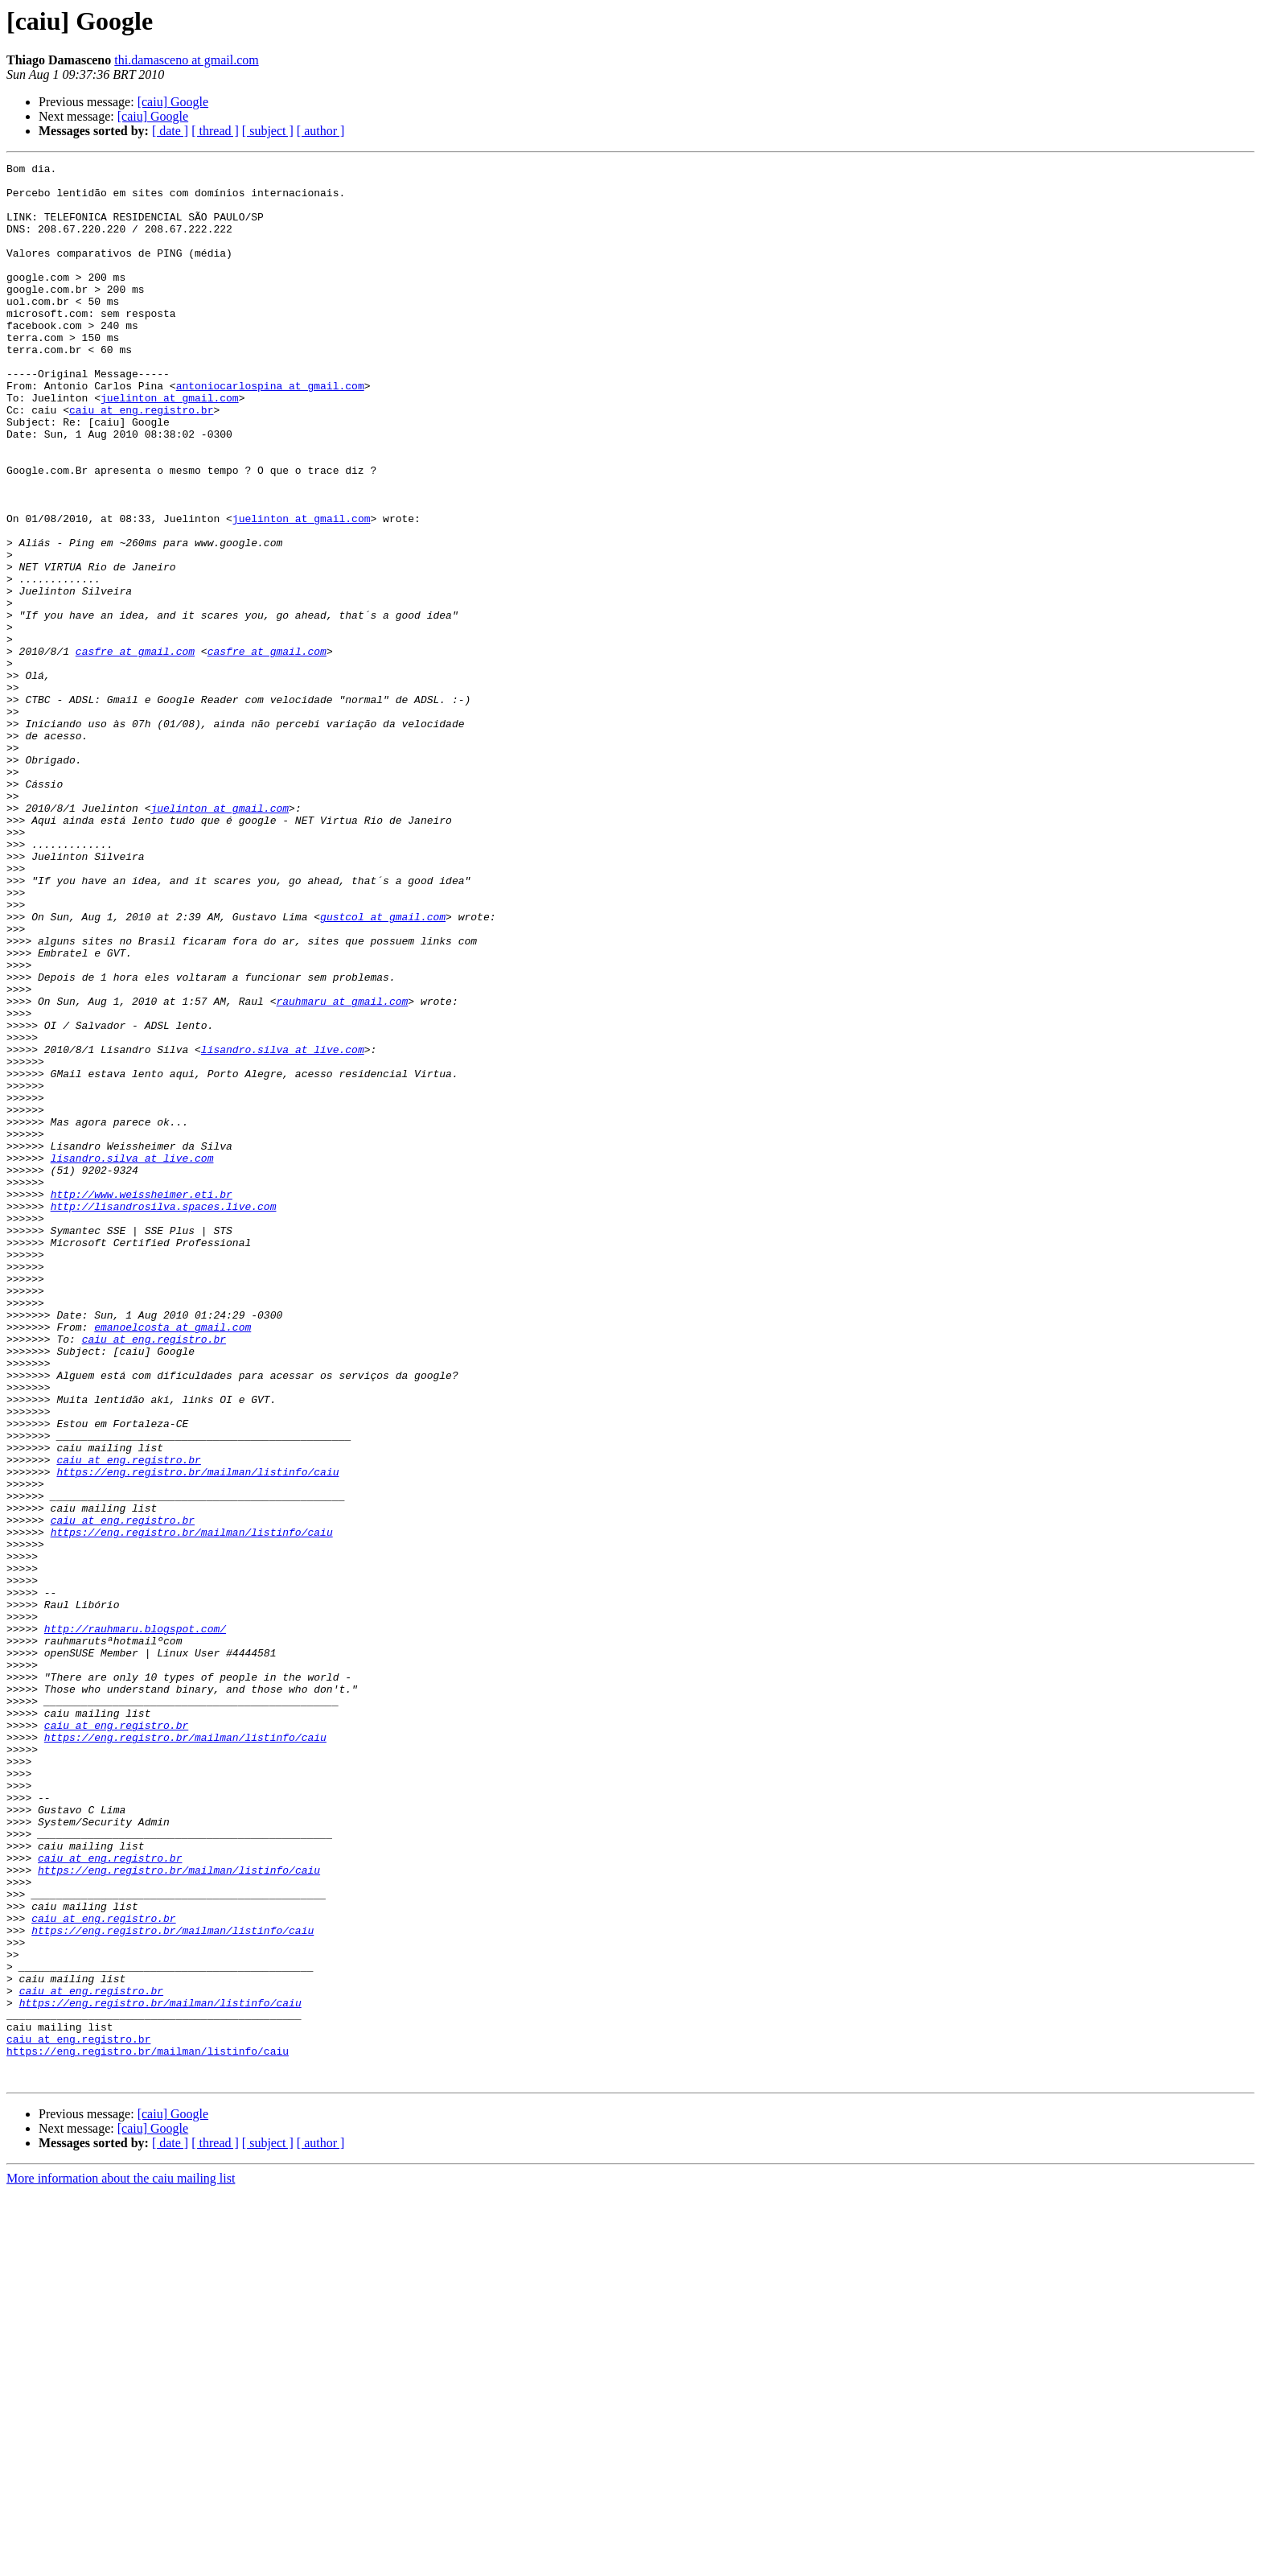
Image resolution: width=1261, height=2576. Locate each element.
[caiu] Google (173, 102)
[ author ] (321, 131)
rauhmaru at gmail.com (342, 1169)
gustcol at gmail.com (383, 1068)
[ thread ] (215, 131)
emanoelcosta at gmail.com (172, 1560)
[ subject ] (268, 131)
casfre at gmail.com (135, 750)
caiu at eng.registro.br (141, 460)
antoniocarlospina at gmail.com (270, 431)
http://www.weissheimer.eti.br (141, 1401)
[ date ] (170, 131)
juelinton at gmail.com (170, 445)
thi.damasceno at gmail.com (186, 60)
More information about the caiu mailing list (120, 2562)
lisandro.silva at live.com (282, 1227)
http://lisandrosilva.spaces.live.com (164, 1416)
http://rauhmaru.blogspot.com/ (135, 1923)
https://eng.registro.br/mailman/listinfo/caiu (197, 1734)
